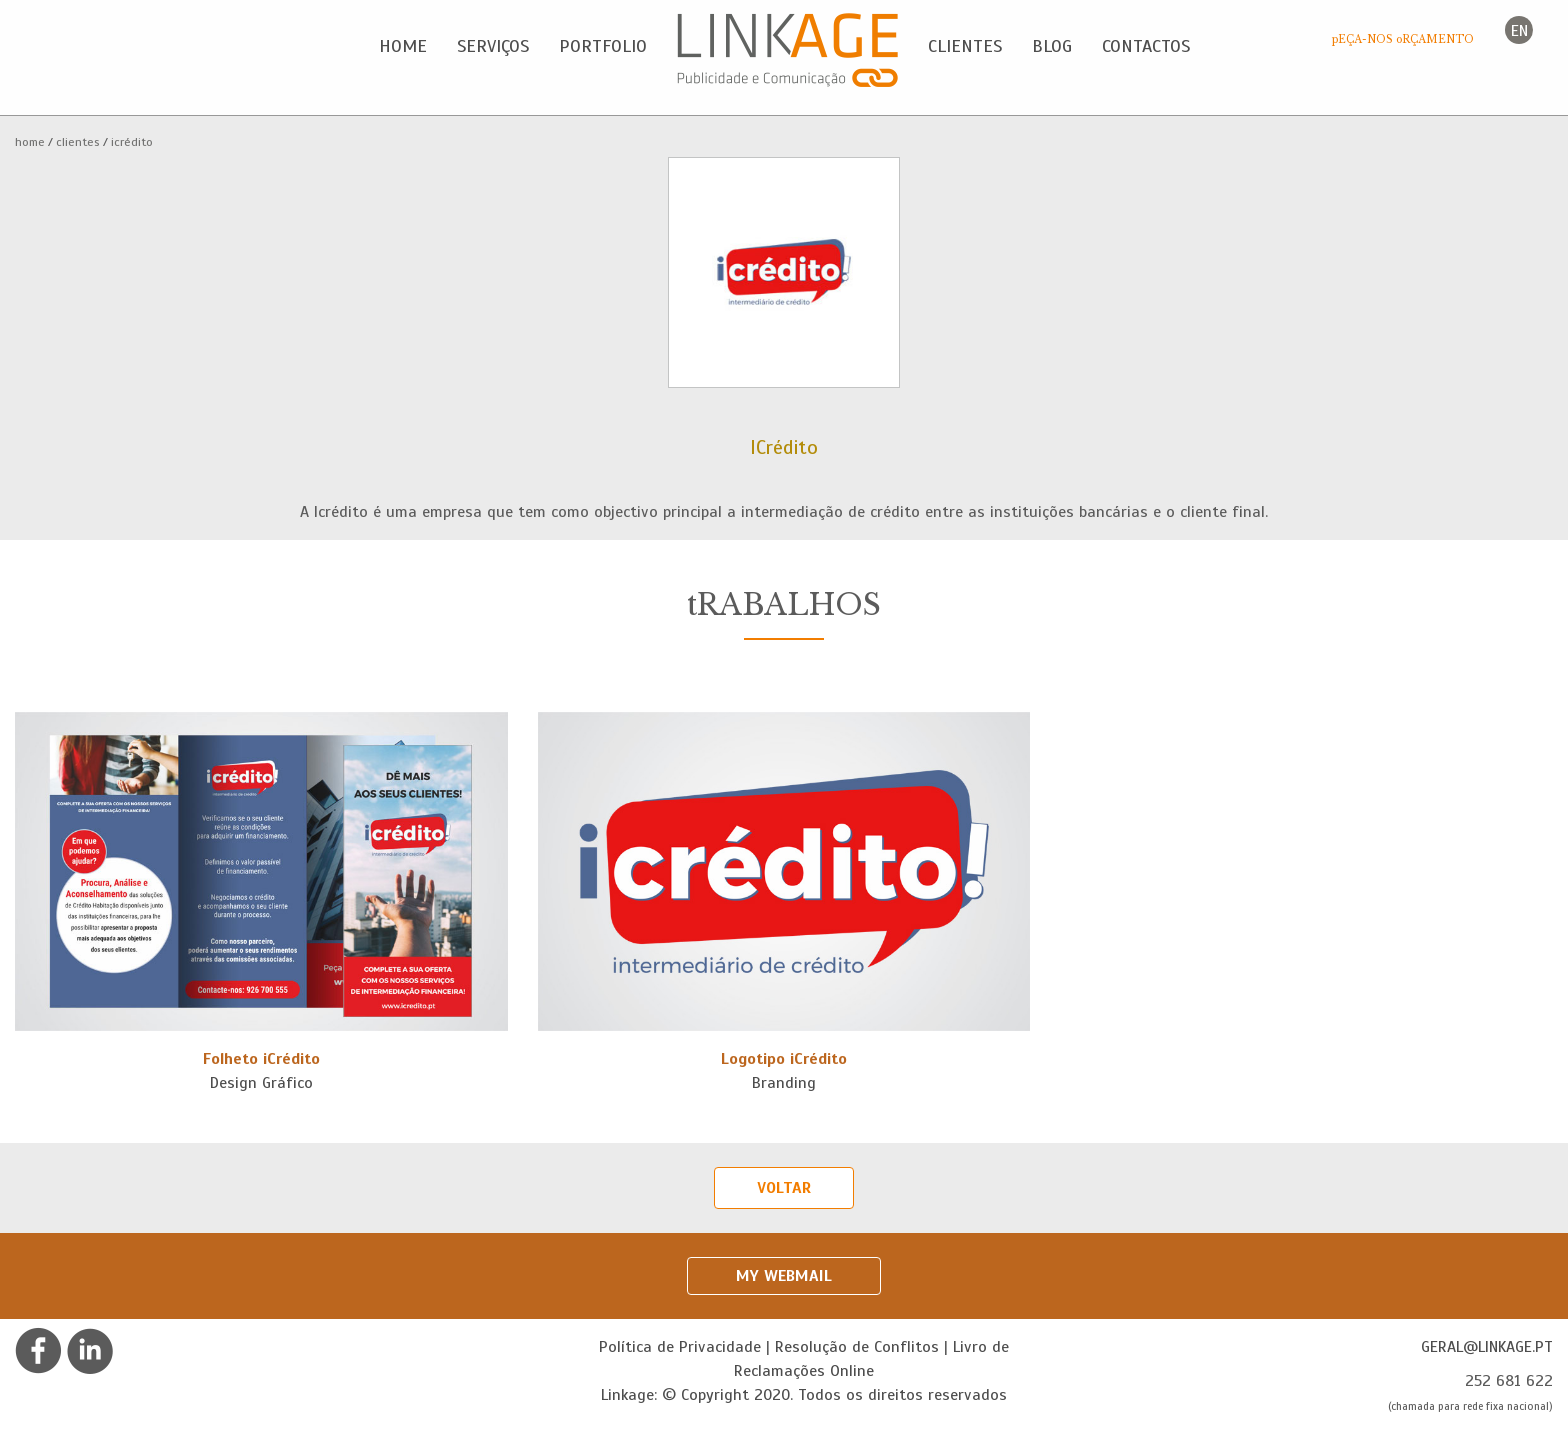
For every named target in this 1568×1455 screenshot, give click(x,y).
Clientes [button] (965, 46)
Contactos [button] (1146, 46)
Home (30, 142)
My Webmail (784, 1276)
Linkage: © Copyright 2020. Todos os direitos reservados (804, 1395)
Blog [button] (1052, 46)
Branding (784, 1083)
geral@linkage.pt (1487, 1347)
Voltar (784, 1188)
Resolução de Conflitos (857, 1347)
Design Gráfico (261, 1083)
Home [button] (403, 46)
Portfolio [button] (603, 46)
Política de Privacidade (680, 1347)
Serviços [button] (493, 46)
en (1519, 31)
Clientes (78, 142)
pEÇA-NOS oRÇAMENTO (1403, 39)
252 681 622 (1509, 1381)
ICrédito (132, 142)
